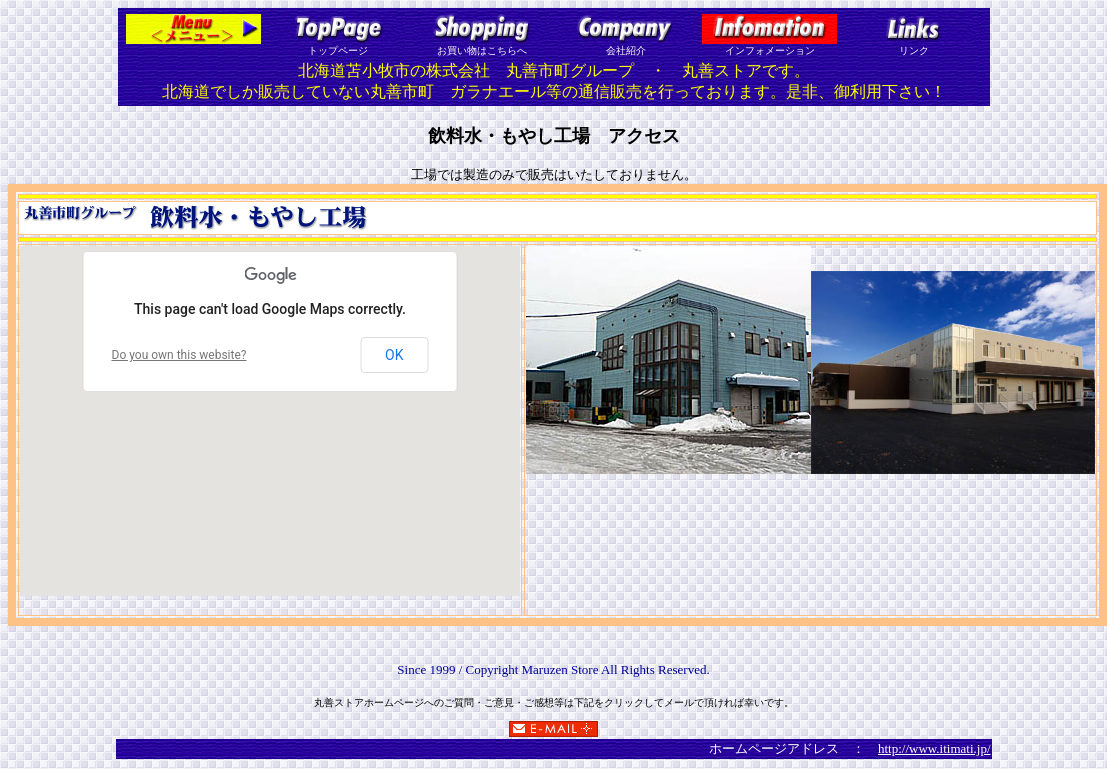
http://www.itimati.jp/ (934, 748)
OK (394, 355)
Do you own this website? (179, 355)
